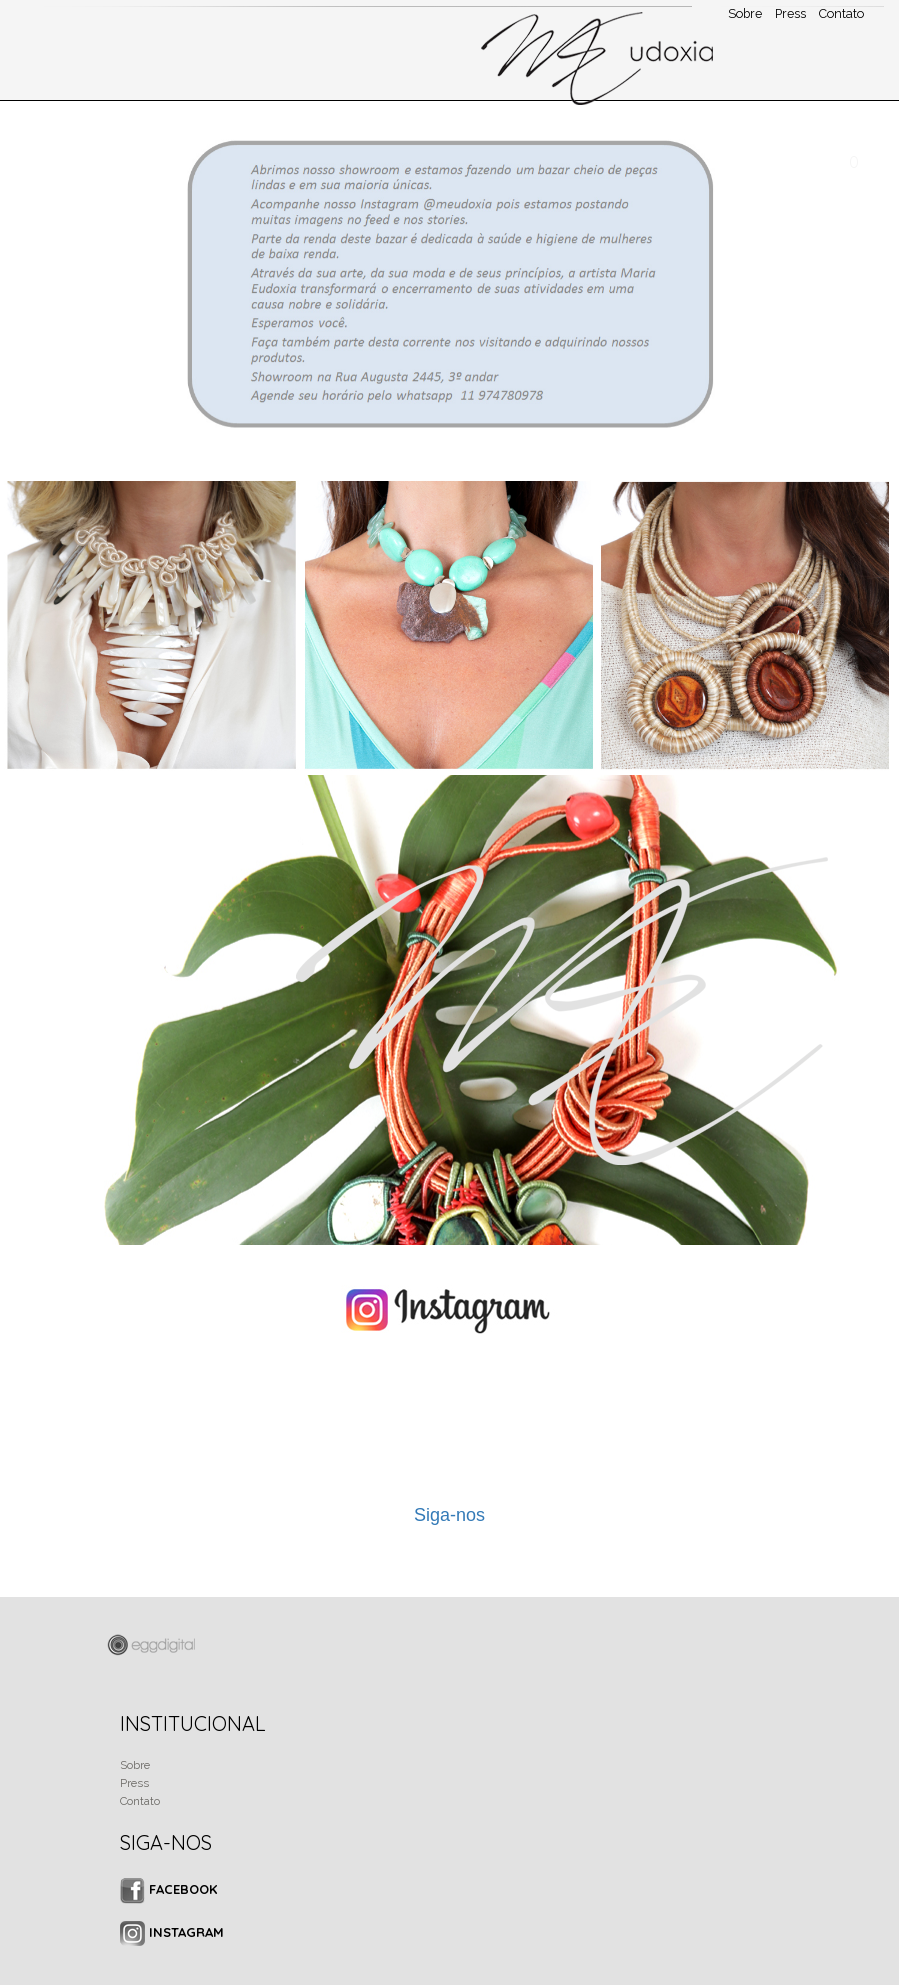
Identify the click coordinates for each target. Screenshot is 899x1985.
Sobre (135, 1765)
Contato (140, 1801)
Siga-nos (449, 1515)
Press (134, 1783)
